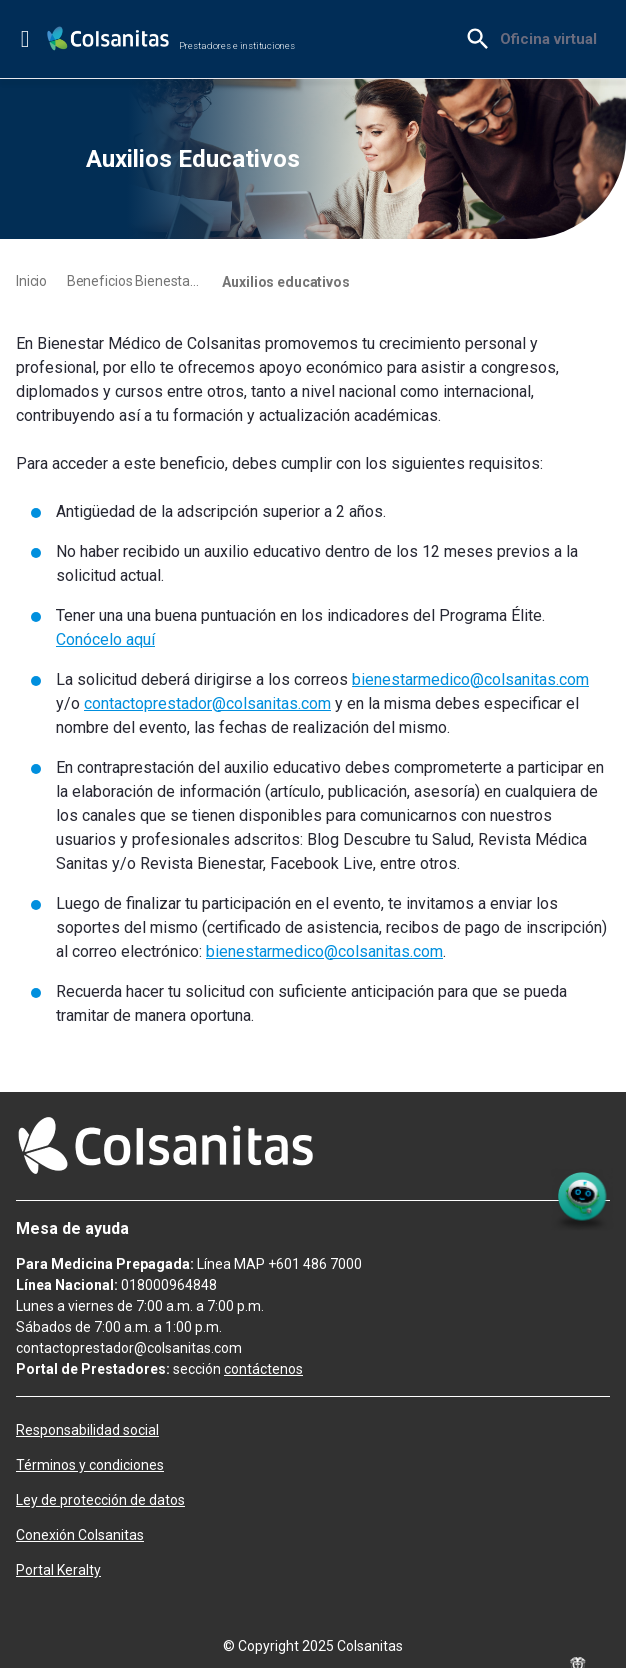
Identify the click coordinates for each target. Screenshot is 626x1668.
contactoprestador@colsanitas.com (207, 703)
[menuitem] (548, 39)
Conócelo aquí (105, 639)
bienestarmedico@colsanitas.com (470, 679)
